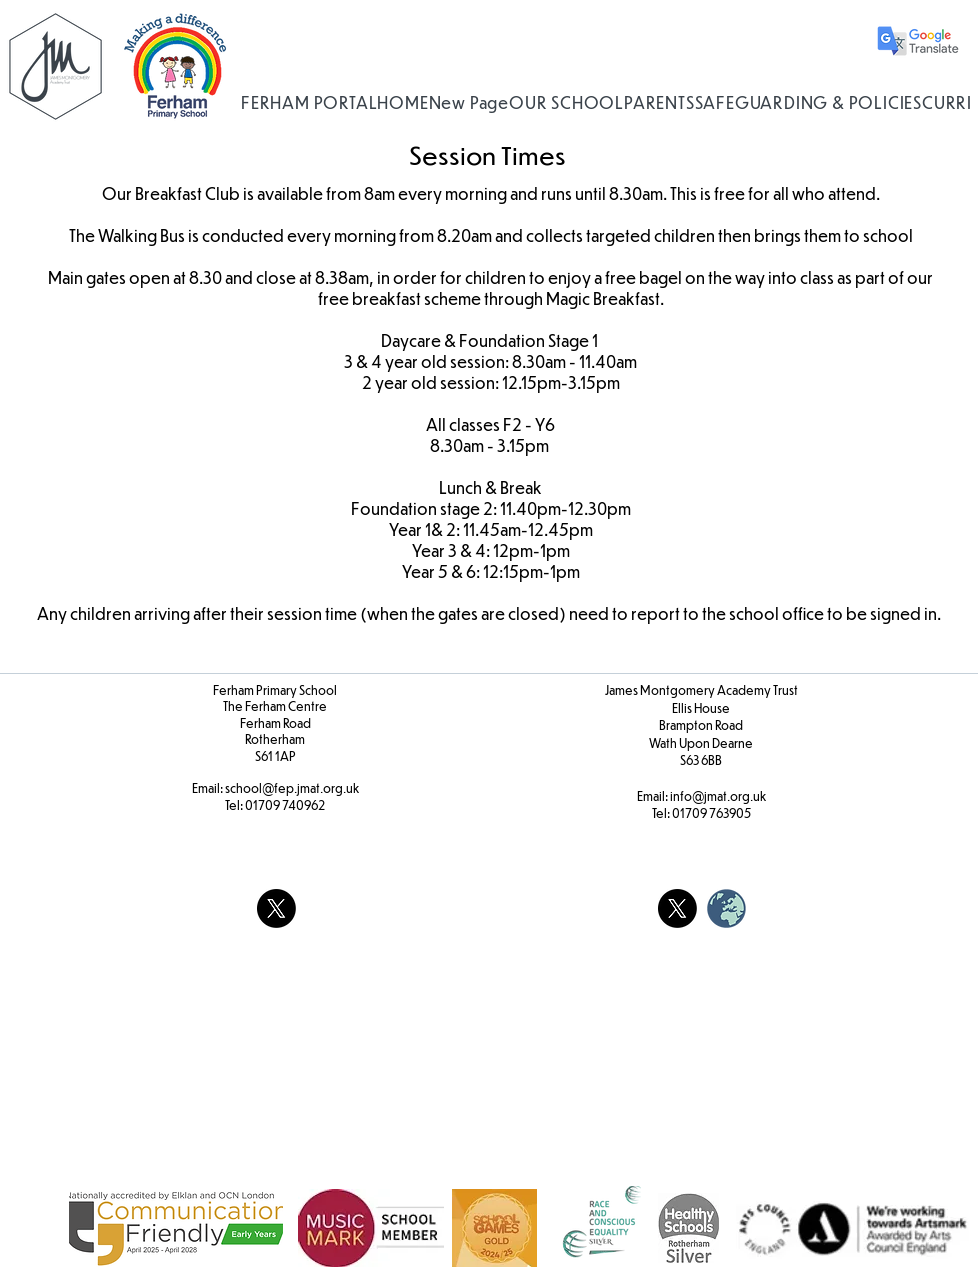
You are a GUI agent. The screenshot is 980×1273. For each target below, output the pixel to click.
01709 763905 (711, 813)
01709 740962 (285, 805)
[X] (276, 908)
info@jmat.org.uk (718, 796)
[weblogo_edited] (726, 908)
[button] (566, 103)
